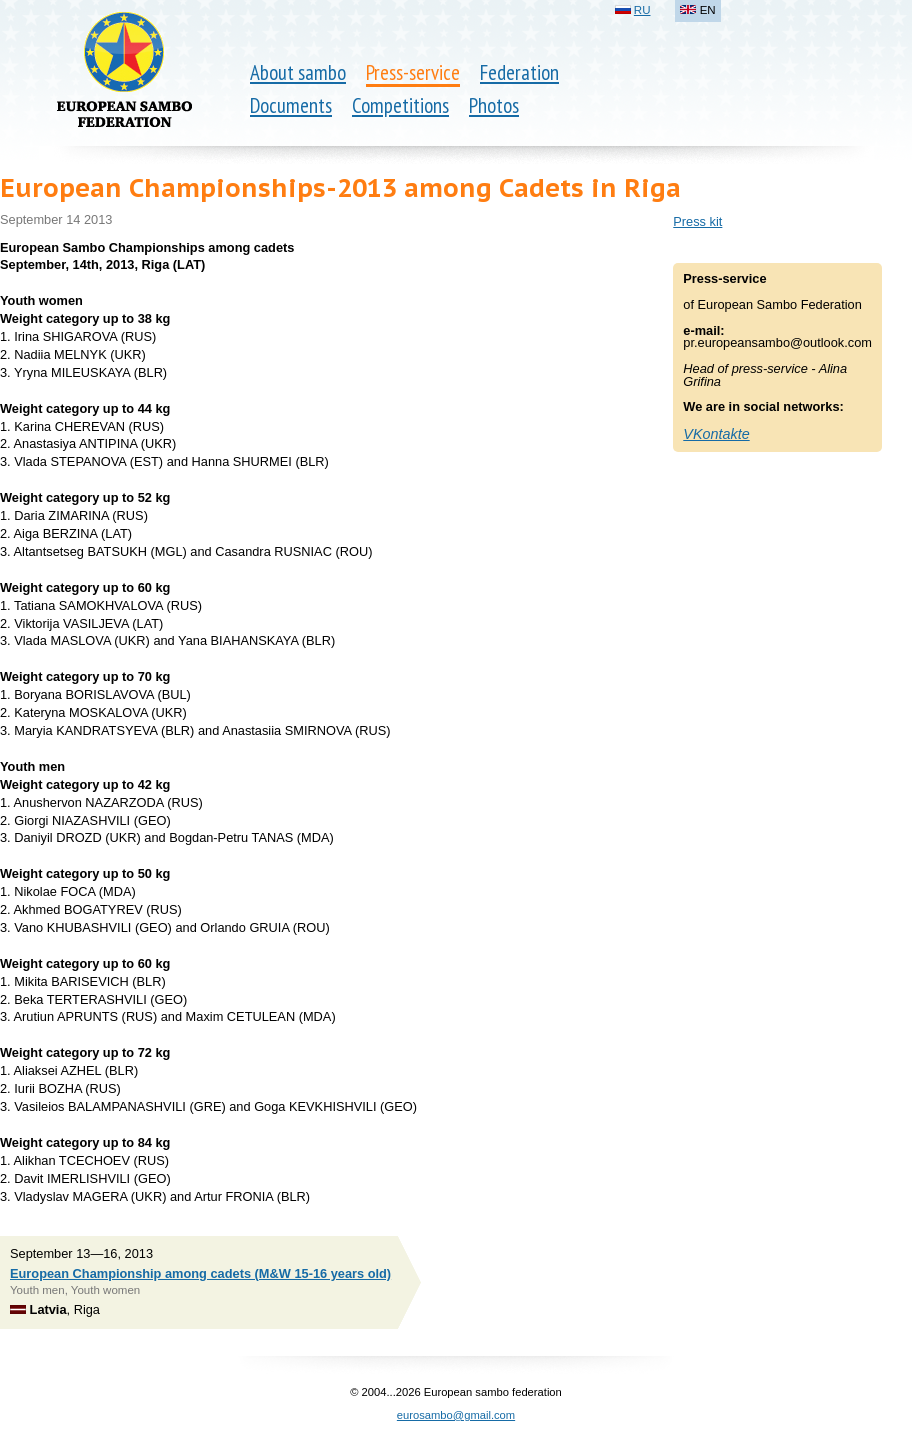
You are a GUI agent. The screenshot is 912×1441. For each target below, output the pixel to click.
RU (642, 10)
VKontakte (716, 434)
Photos (494, 105)
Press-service (413, 72)
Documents (291, 105)
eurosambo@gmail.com (456, 1415)
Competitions (400, 105)
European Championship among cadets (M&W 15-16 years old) (200, 1273)
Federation (519, 72)
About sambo (298, 72)
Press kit (697, 221)
